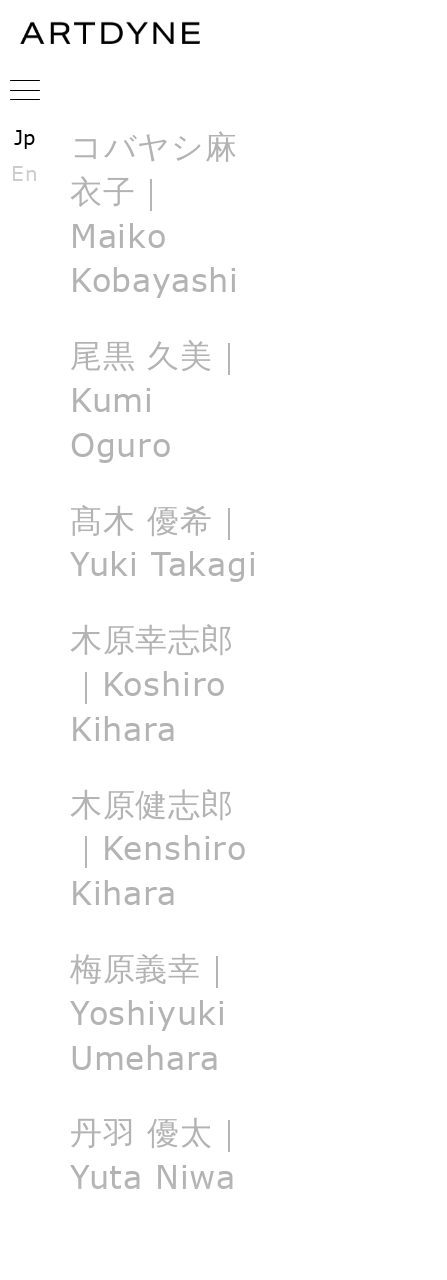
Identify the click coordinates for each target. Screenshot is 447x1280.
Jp (25, 137)
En (25, 173)
